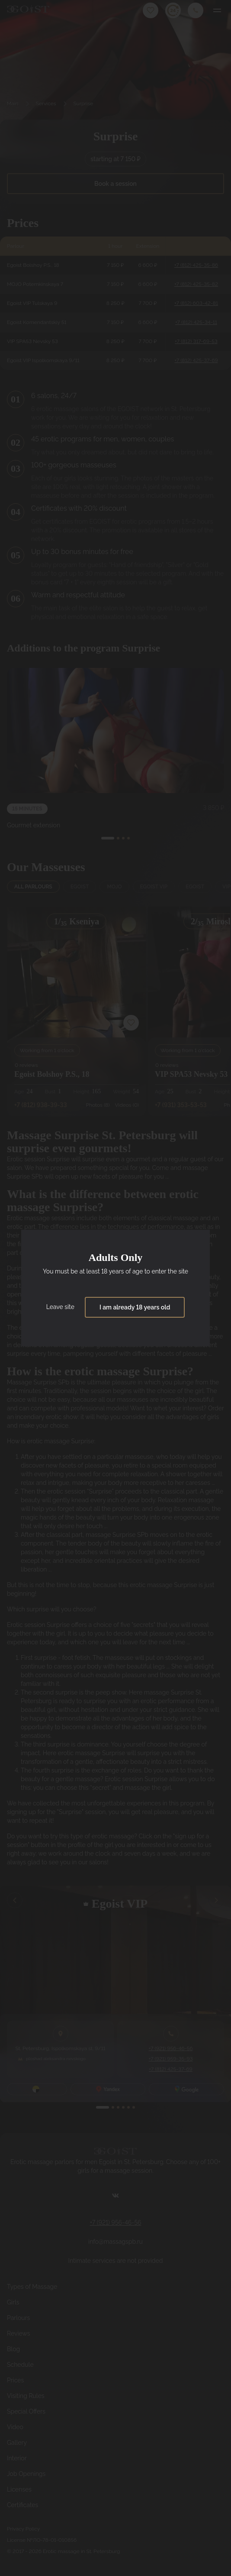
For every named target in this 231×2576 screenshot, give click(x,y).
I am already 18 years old (134, 1307)
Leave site (60, 1306)
